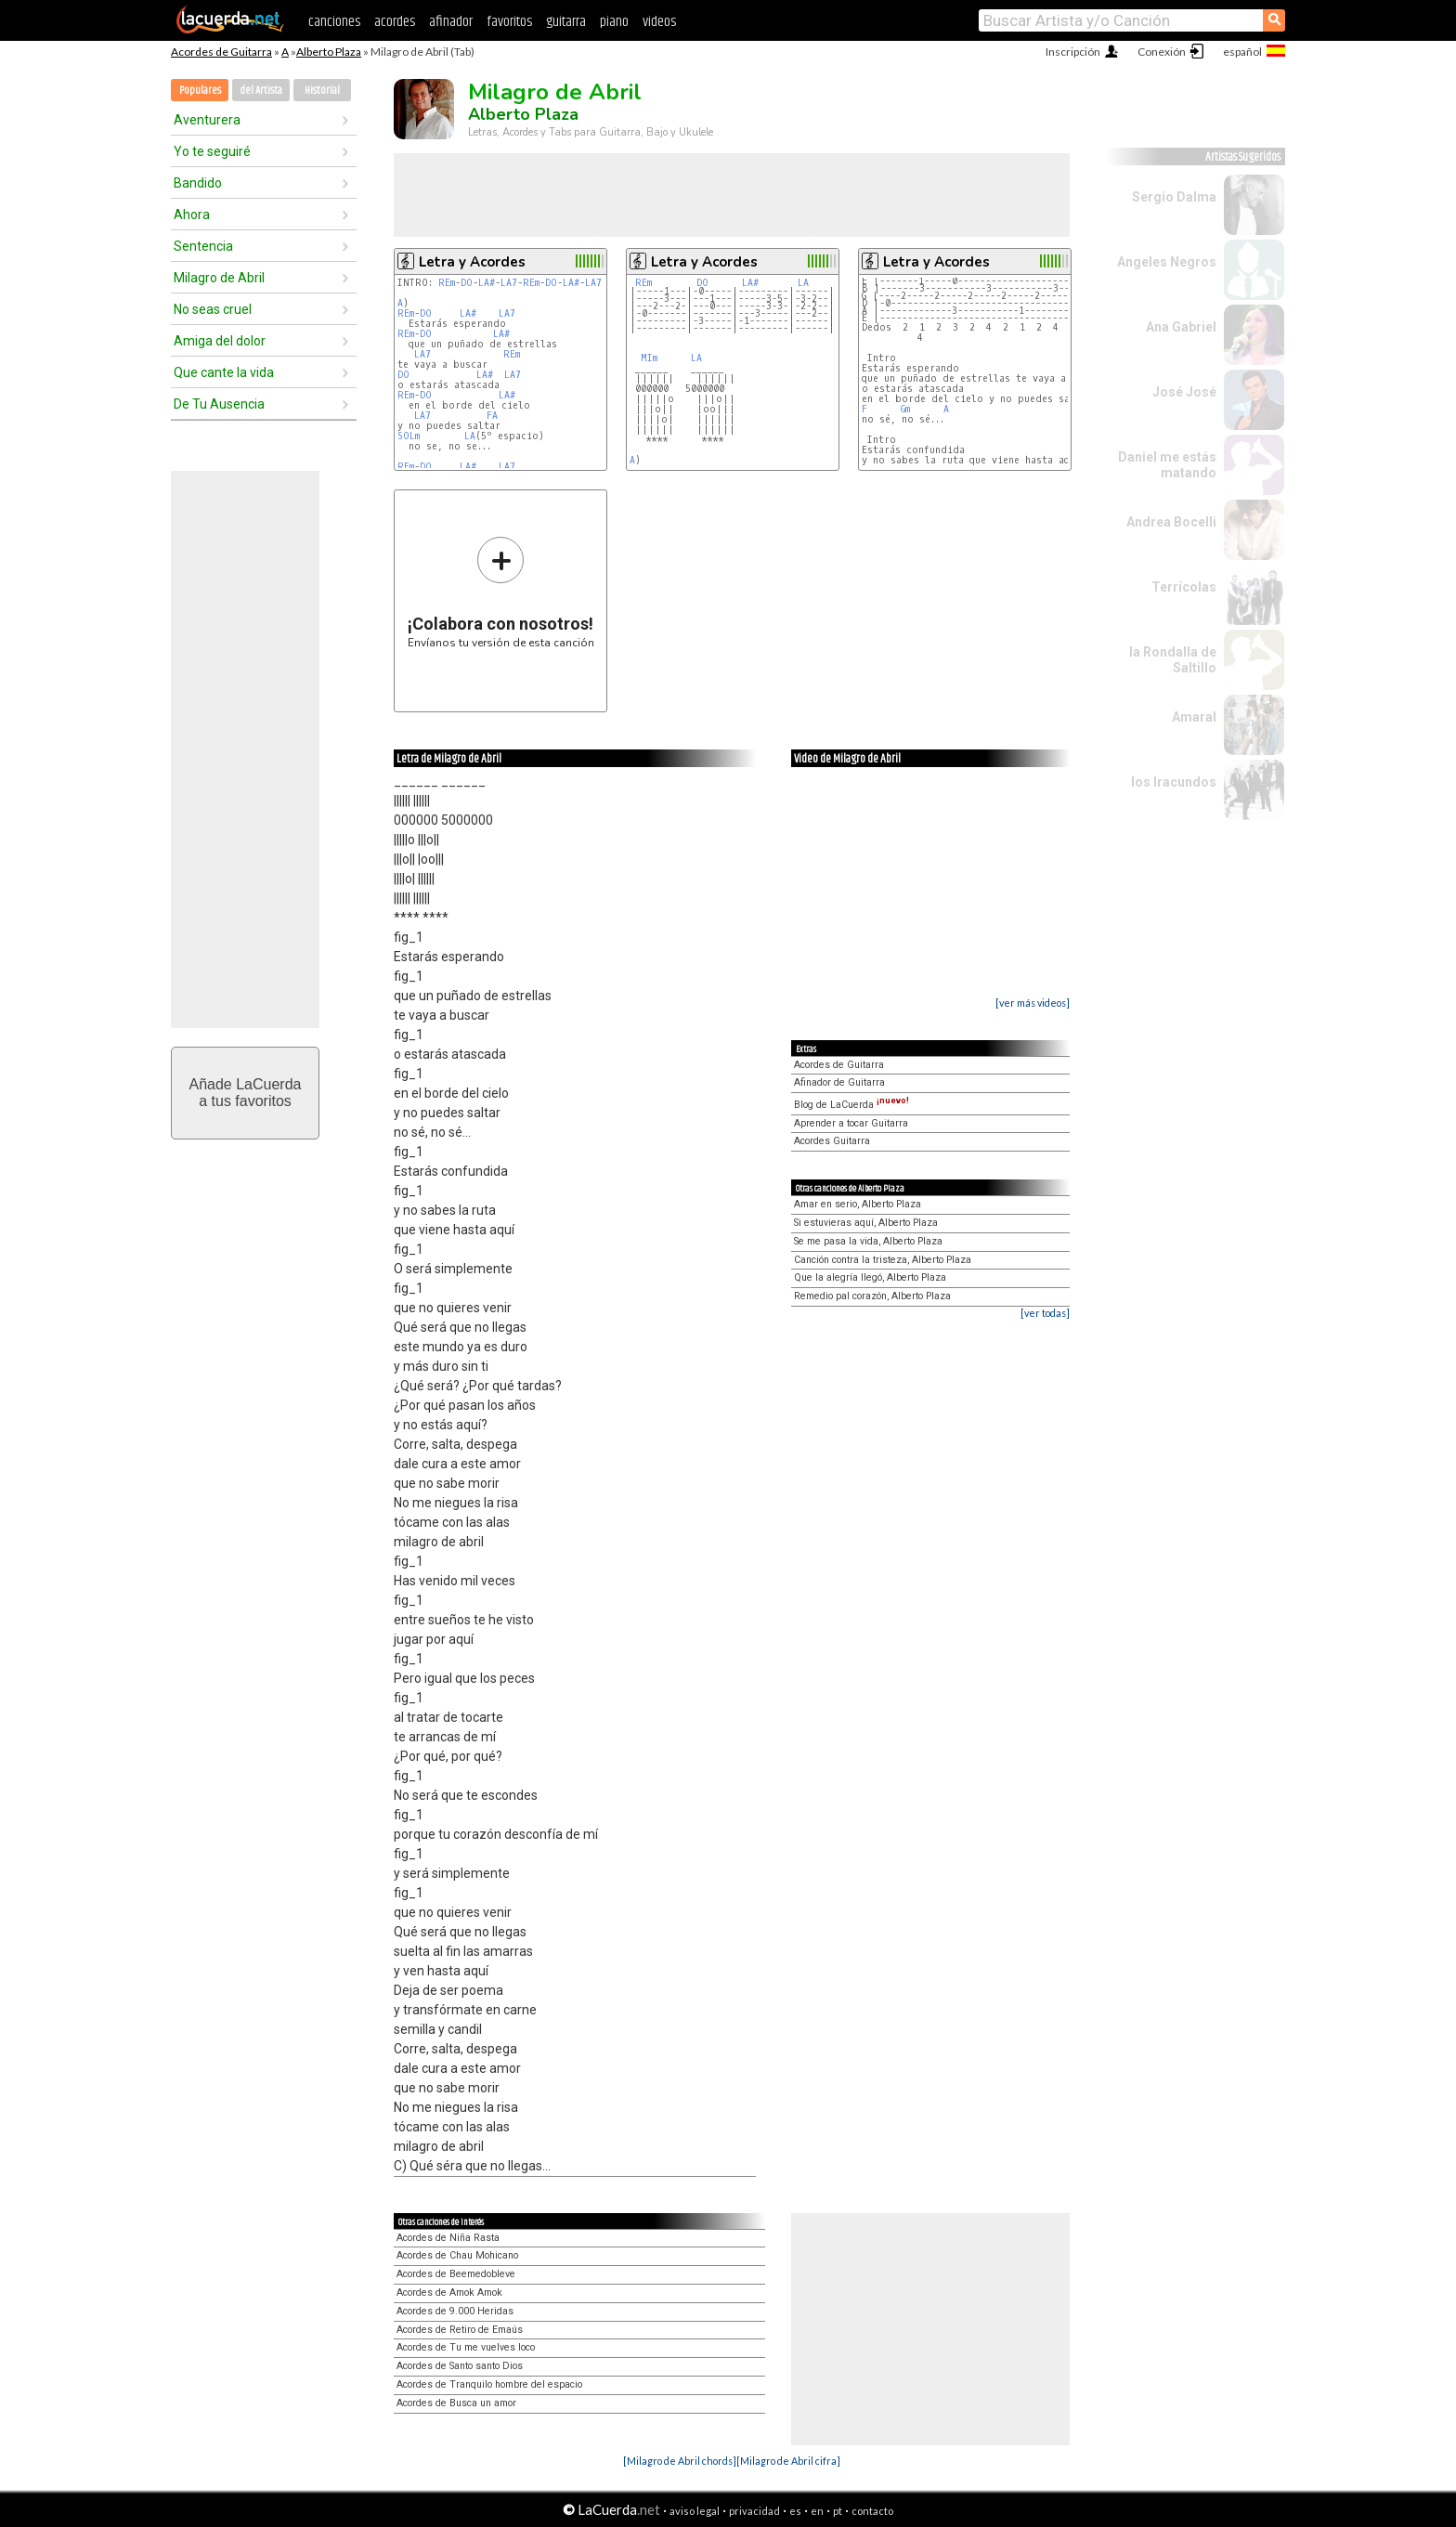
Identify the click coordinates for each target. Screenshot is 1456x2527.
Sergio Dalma (1174, 196)
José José (1184, 391)
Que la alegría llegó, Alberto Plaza (870, 1277)
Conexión (1162, 52)
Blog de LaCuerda (851, 1105)
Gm (905, 409)
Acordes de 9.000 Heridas (455, 2311)
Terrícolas (1183, 587)
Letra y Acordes (472, 262)
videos (659, 21)
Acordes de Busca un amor (456, 2403)
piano (614, 21)
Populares (200, 90)
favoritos (509, 21)
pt (837, 2511)
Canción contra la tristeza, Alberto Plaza (882, 1260)
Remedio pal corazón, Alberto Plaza (872, 1296)
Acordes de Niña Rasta (448, 2238)
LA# (486, 283)
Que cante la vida (224, 372)
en (817, 2511)
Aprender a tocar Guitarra (851, 1123)
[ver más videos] (1032, 1002)
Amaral (1194, 717)
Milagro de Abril (219, 277)
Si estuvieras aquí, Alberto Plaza (866, 1223)
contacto (872, 2511)
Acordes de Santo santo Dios (459, 2366)
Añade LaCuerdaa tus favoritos (245, 1092)
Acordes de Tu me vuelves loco (465, 2347)
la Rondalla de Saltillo (1172, 660)
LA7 (508, 283)
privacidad (754, 2511)
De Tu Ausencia (219, 404)
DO (467, 283)
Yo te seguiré (212, 151)
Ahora (192, 214)
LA (469, 436)
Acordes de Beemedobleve (455, 2274)
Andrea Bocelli (1171, 522)
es (795, 2511)
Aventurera (207, 119)
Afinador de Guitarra (839, 1082)
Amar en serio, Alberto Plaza (857, 1204)
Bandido (198, 183)
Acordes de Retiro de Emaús (459, 2330)
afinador (451, 21)
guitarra (566, 21)
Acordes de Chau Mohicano (457, 2255)
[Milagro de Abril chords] (679, 2461)
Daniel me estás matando (1167, 464)
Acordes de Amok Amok (449, 2292)
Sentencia (203, 246)
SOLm (408, 436)
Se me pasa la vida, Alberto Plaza (868, 1241)
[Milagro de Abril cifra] (788, 2461)
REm (446, 283)
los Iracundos (1173, 782)
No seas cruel (213, 309)
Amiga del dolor (220, 340)
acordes (394, 21)
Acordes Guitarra (832, 1141)
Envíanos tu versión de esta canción (501, 592)
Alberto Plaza (328, 52)
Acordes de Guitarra (221, 52)
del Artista (261, 90)
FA (492, 416)
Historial (322, 90)
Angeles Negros (1166, 261)
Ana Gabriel (1181, 326)
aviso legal (695, 2511)
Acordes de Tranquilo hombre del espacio (489, 2384)
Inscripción (1073, 52)
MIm (649, 358)
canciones (334, 21)
